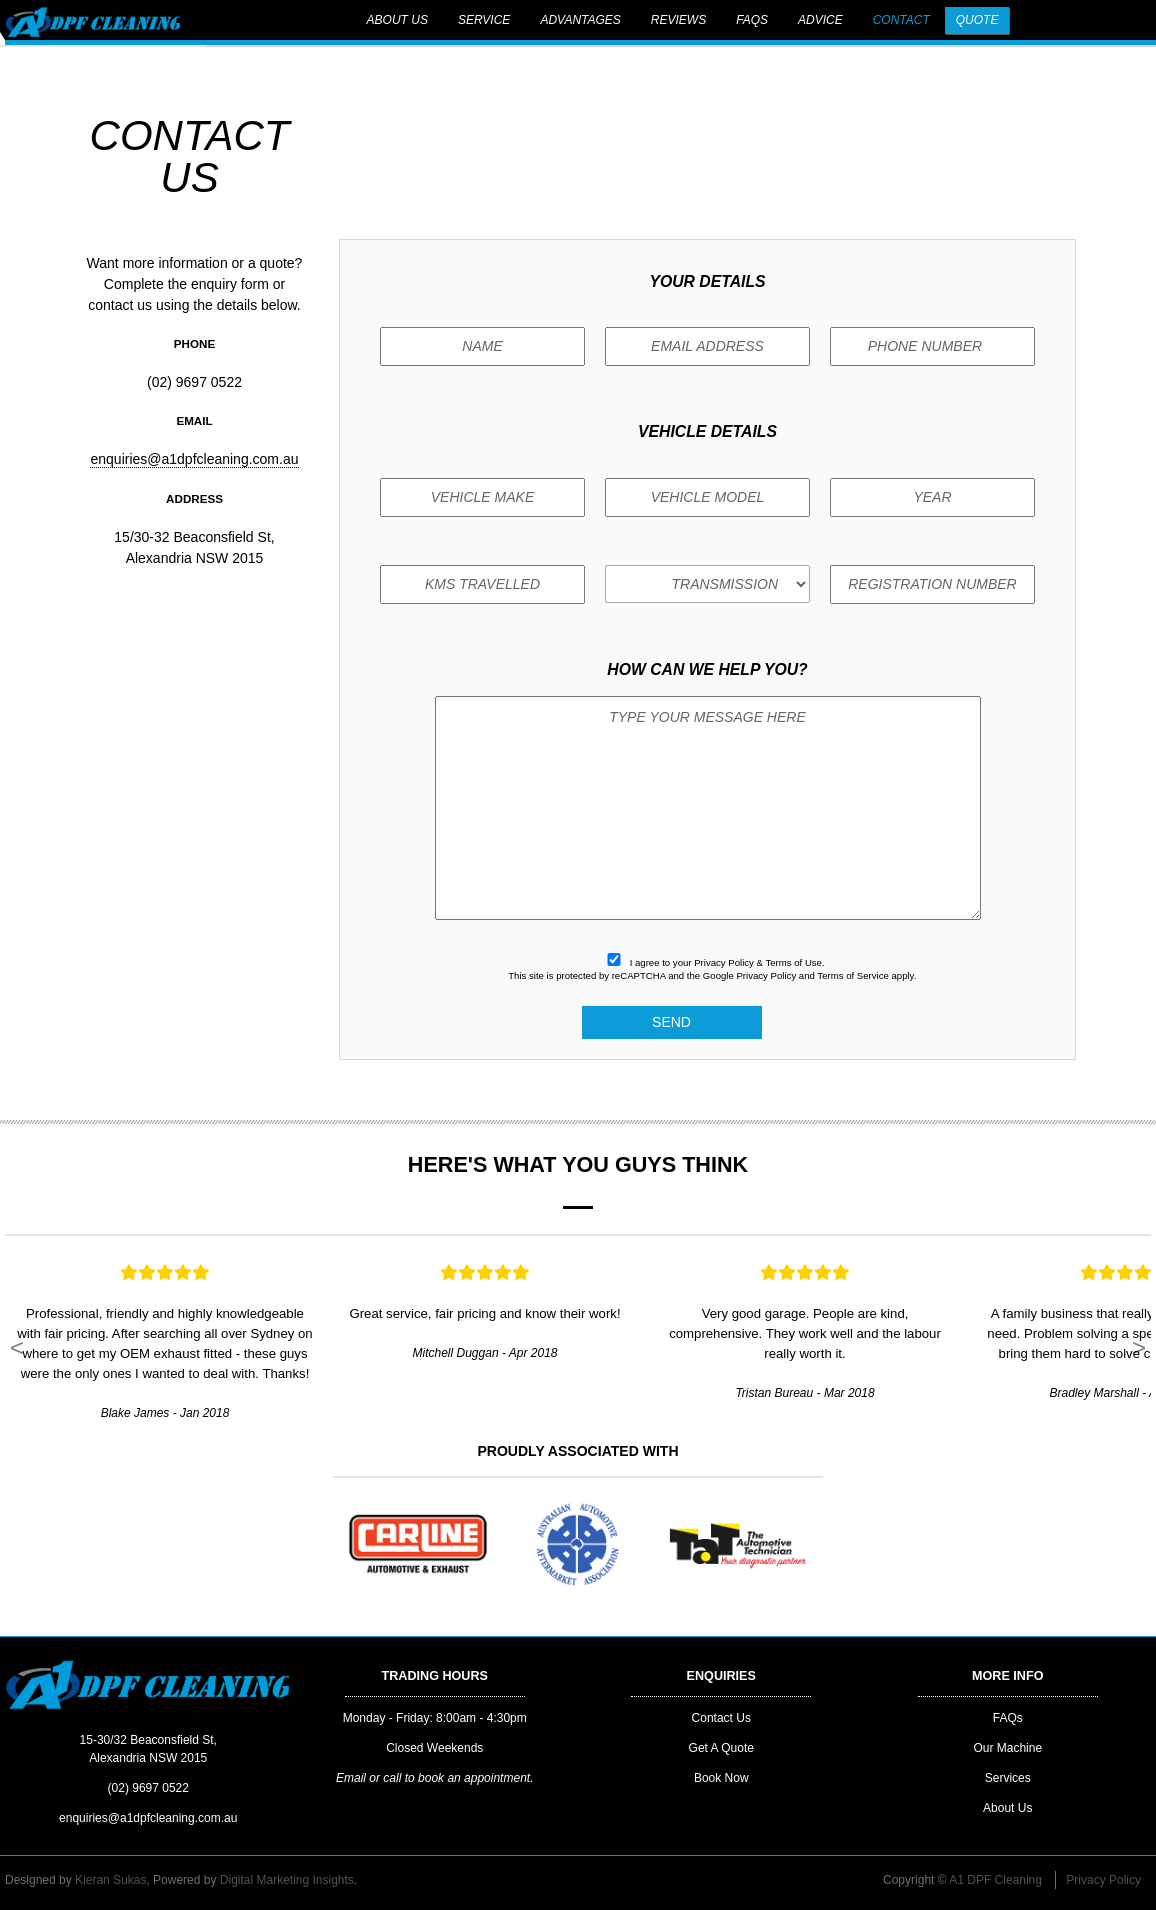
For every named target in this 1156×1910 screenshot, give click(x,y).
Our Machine (1007, 1748)
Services (1008, 1778)
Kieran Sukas (110, 1880)
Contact (901, 20)
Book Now (721, 1778)
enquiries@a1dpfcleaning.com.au (194, 459)
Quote (977, 20)
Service (484, 20)
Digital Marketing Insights (287, 1880)
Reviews (678, 20)
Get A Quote (721, 1748)
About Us (397, 20)
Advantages (580, 20)
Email (351, 1778)
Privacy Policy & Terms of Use (758, 962)
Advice (820, 20)
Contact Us (721, 1718)
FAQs (752, 20)
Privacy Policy (766, 975)
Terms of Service (852, 975)
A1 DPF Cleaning (995, 1880)
